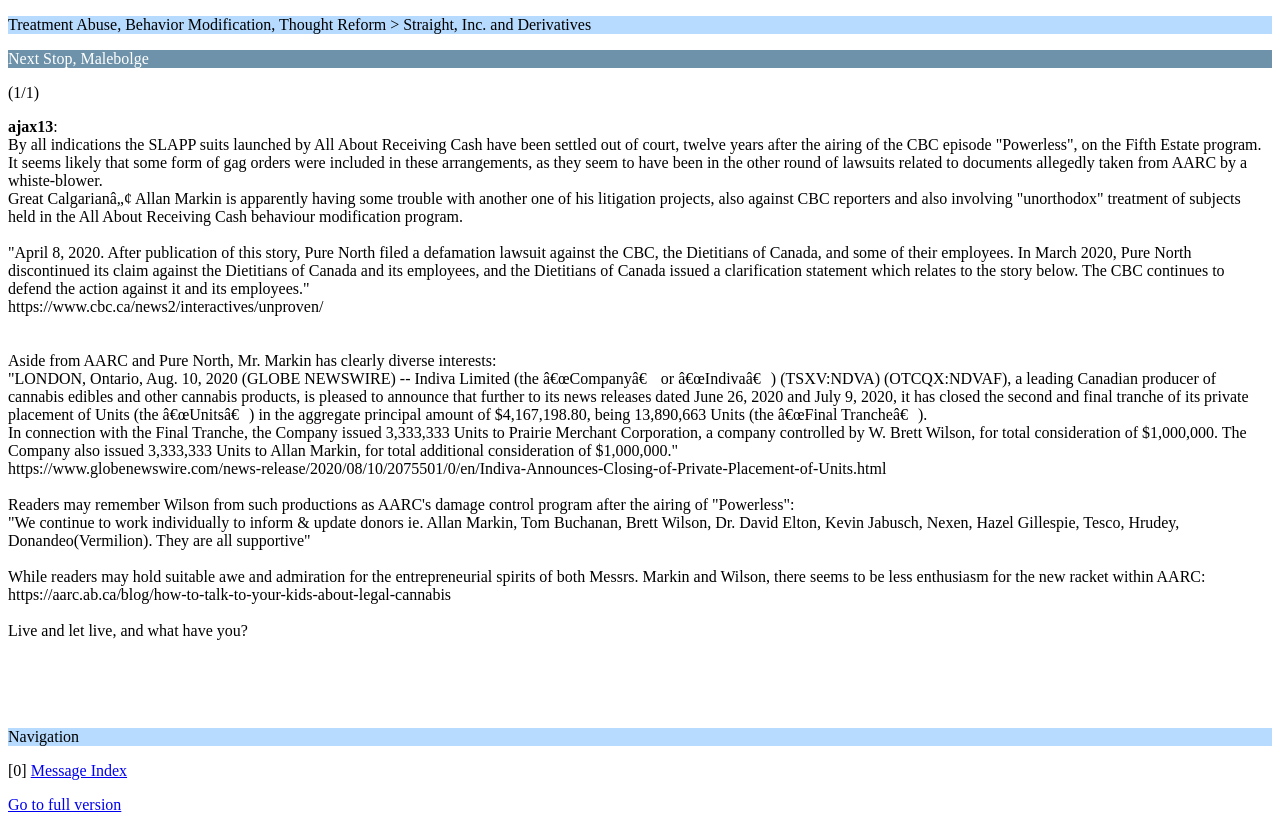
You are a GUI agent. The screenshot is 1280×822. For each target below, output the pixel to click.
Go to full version (64, 804)
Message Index (79, 770)
